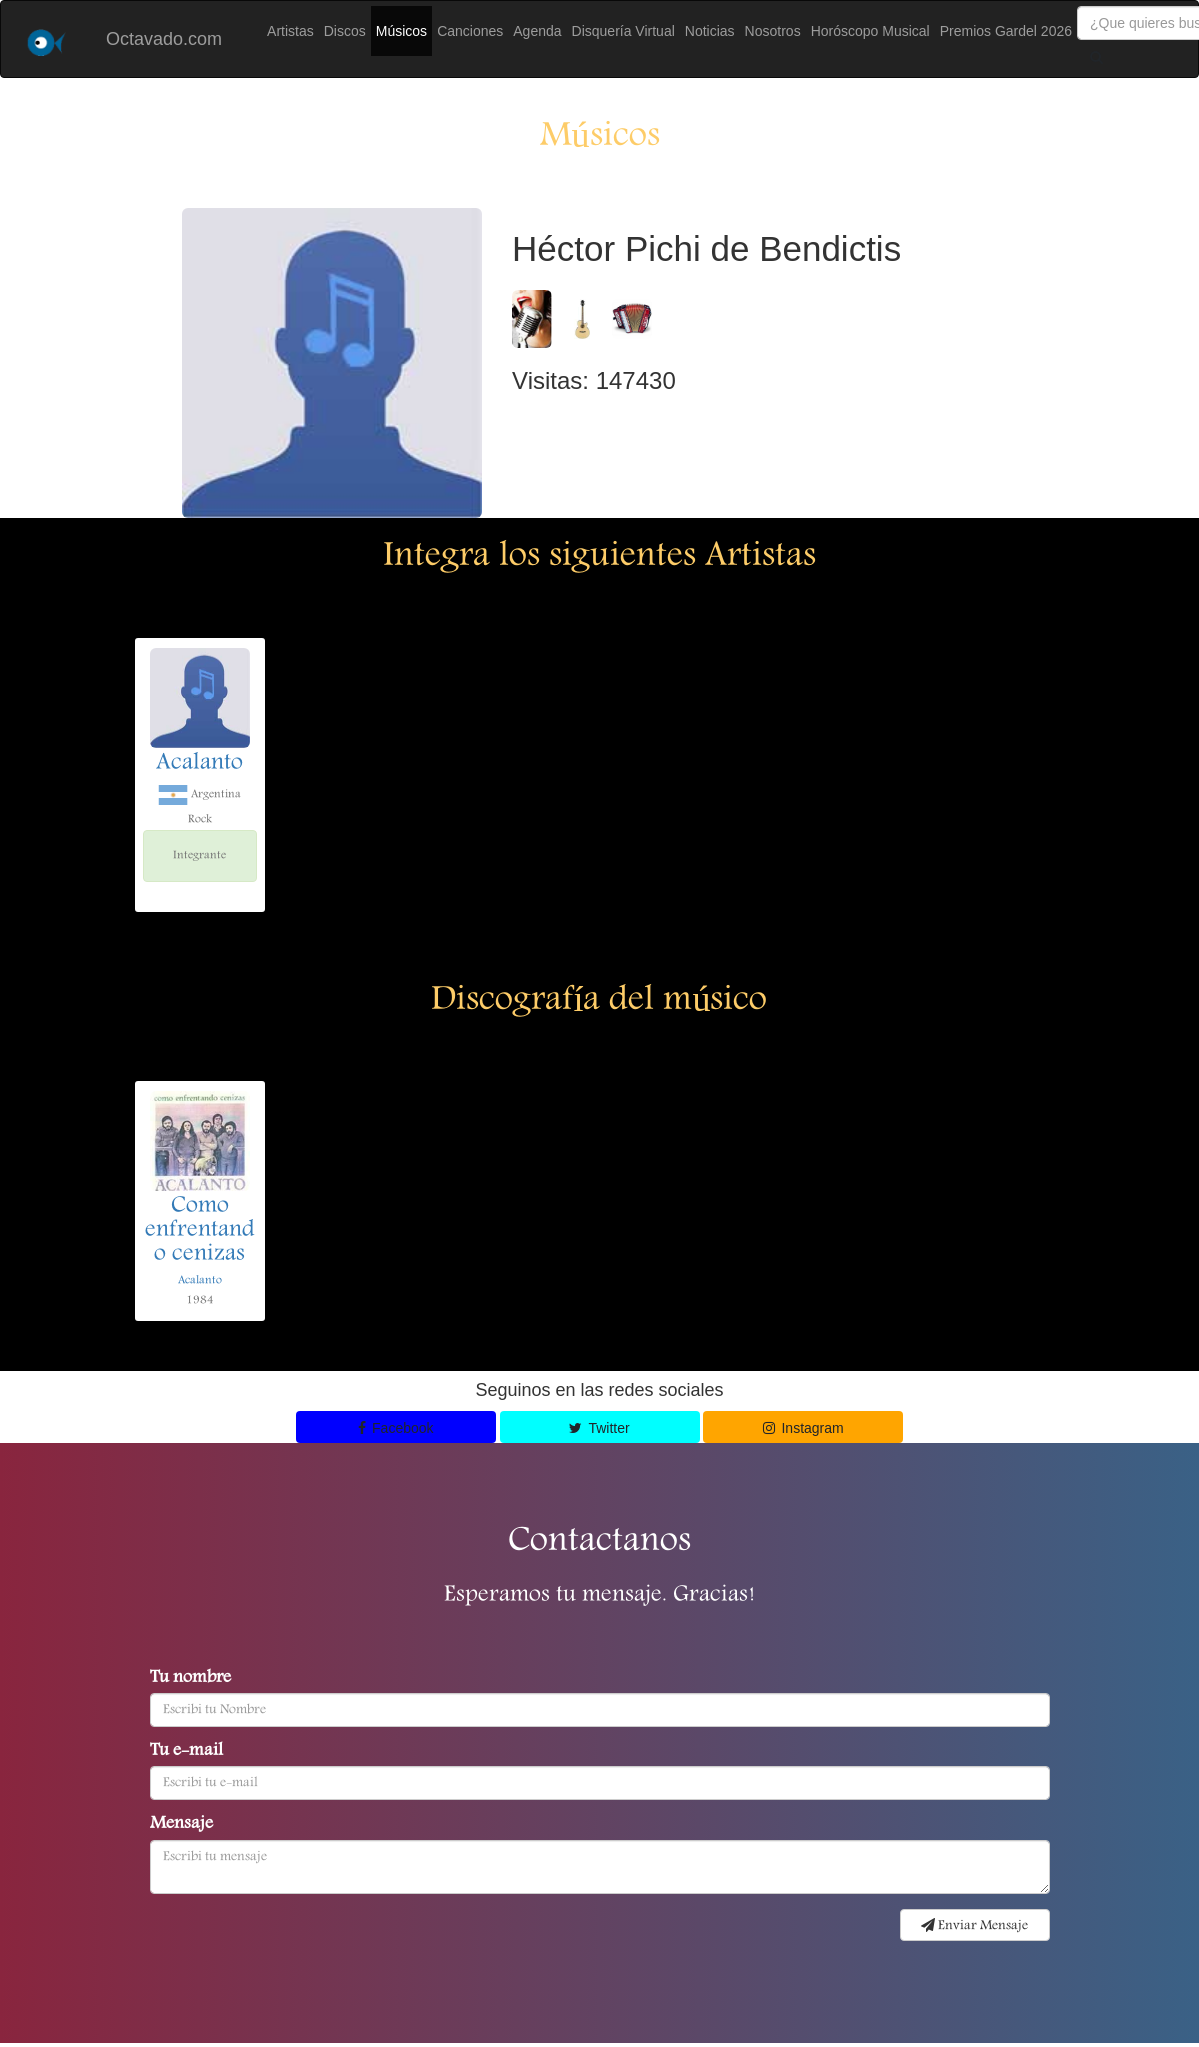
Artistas (290, 31)
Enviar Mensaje (974, 1926)
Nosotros (773, 31)
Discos (345, 31)
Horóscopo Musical (870, 31)
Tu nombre (190, 1679)
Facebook (396, 1428)
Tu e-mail (186, 1752)
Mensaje (181, 1825)
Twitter (599, 1428)
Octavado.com (164, 39)
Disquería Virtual (623, 31)
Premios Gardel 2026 (1006, 31)
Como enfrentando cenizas (200, 1231)
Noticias (710, 31)
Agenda (537, 31)
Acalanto (199, 764)
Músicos (401, 31)
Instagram (803, 1428)
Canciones (470, 31)
